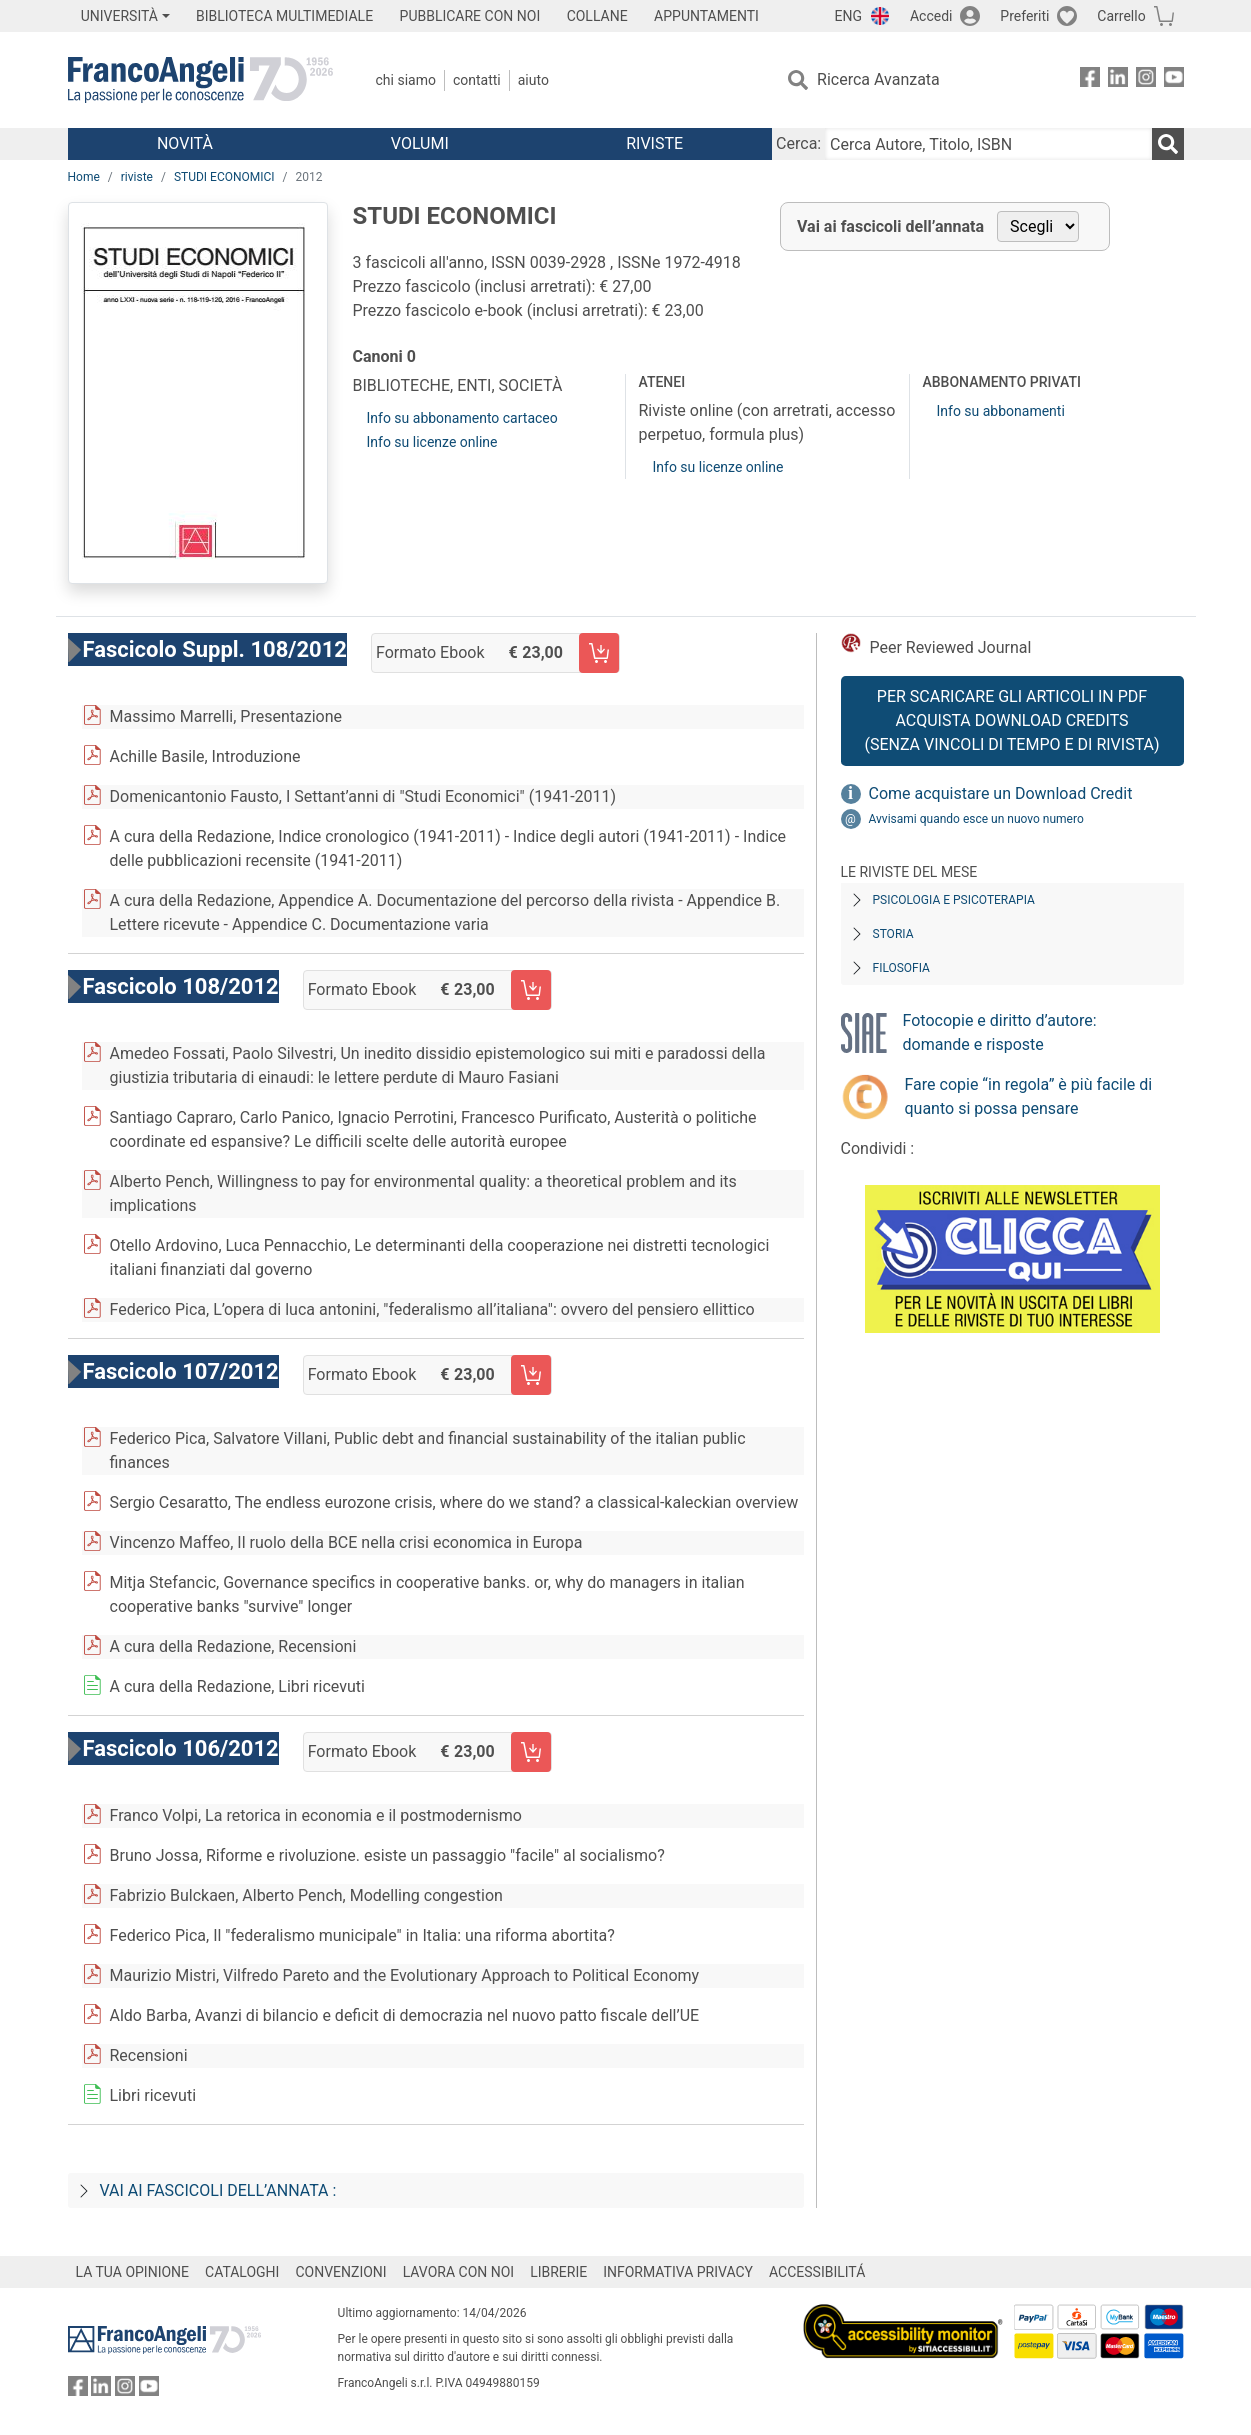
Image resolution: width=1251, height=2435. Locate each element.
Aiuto (533, 80)
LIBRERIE (558, 2272)
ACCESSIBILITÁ (817, 2272)
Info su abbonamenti (1000, 411)
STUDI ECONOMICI (224, 177)
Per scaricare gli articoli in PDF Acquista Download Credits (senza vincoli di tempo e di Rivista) (1011, 720)
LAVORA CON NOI (459, 2272)
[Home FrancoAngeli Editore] (200, 80)
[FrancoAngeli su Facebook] (1090, 80)
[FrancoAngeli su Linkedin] (1118, 80)
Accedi (931, 16)
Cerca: (798, 143)
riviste (137, 177)
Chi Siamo (406, 80)
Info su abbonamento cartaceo (462, 418)
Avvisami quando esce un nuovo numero (976, 819)
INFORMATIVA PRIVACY (678, 2272)
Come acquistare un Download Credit (1001, 793)
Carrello (1121, 16)
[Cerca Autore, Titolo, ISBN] (988, 144)
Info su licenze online (432, 442)
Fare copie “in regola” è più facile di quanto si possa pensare (1029, 1096)
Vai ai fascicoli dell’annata (890, 226)
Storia (893, 934)
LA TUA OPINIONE (133, 2272)
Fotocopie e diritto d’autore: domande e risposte (1000, 1032)
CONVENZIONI (340, 2272)
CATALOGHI (242, 2272)
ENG (848, 16)
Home (84, 177)
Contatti (477, 80)
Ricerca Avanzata (878, 79)
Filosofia (901, 968)
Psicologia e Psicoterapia (954, 900)
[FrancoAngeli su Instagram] (1146, 80)
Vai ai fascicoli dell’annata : (218, 2190)
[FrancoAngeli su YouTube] (1174, 80)
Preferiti (1024, 16)
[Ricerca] (1168, 144)
